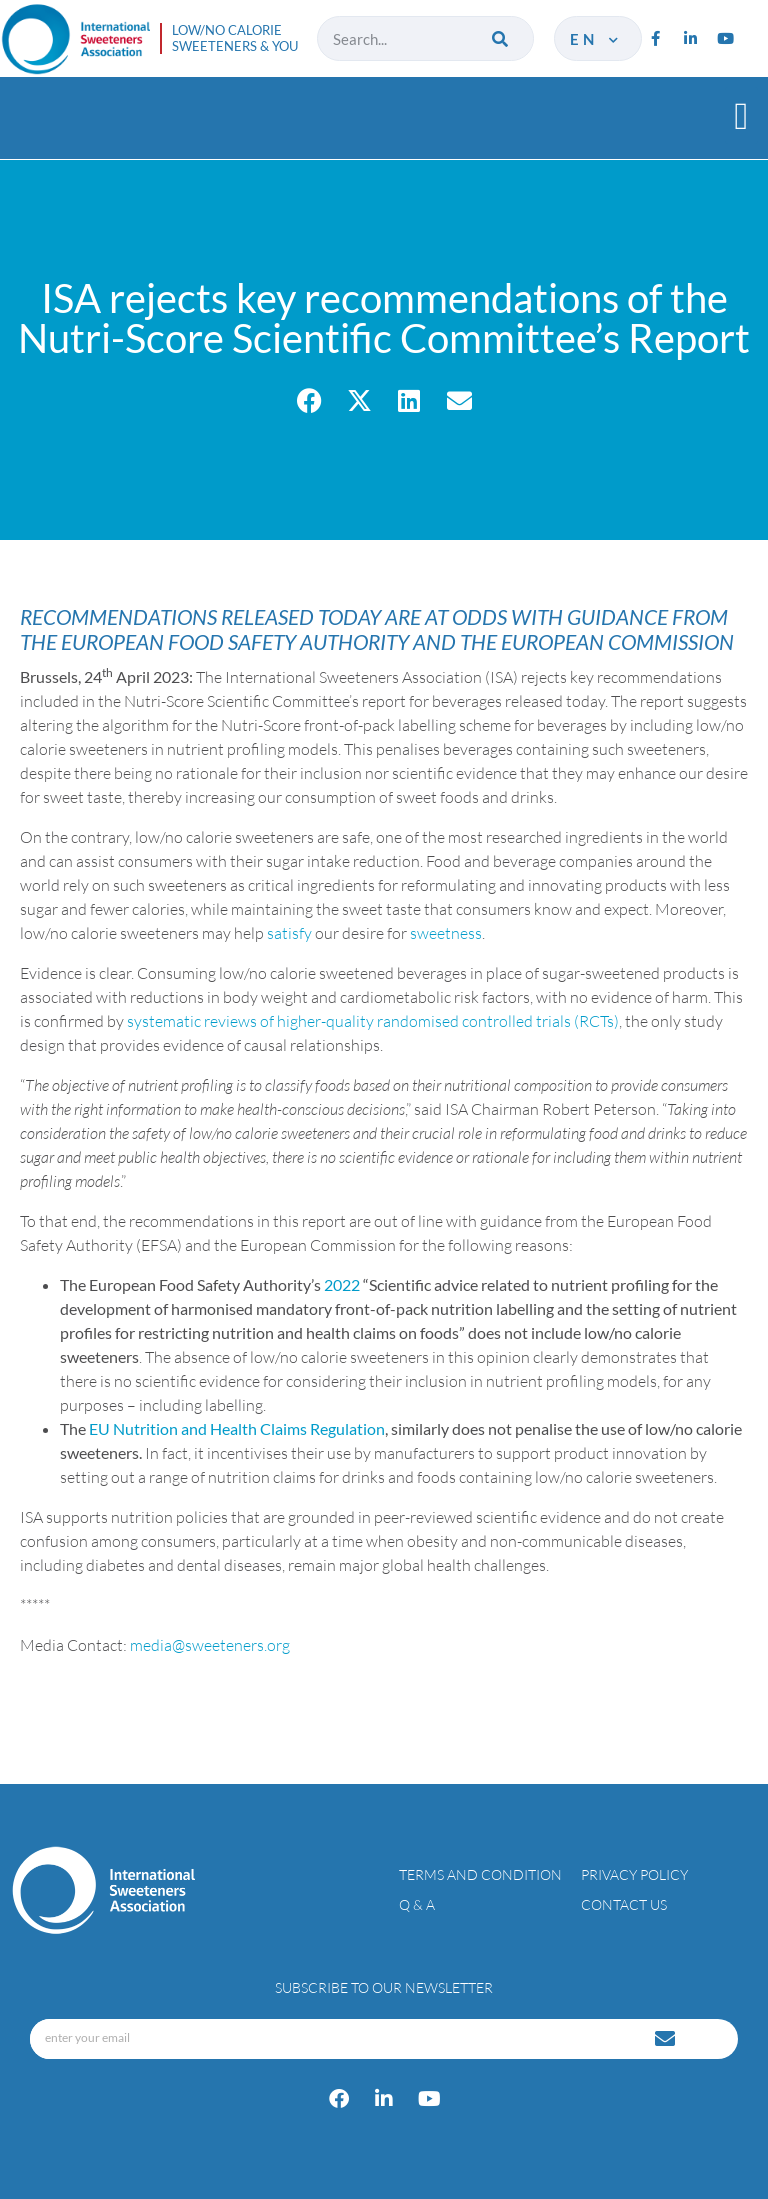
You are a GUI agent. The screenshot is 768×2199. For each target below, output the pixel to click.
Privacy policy (634, 1874)
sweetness (446, 933)
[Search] (501, 38)
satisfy (289, 933)
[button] (741, 115)
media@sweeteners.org (210, 1645)
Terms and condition (480, 1874)
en (595, 39)
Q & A (417, 1904)
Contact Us (624, 1904)
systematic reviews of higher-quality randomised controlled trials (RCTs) (373, 1021)
